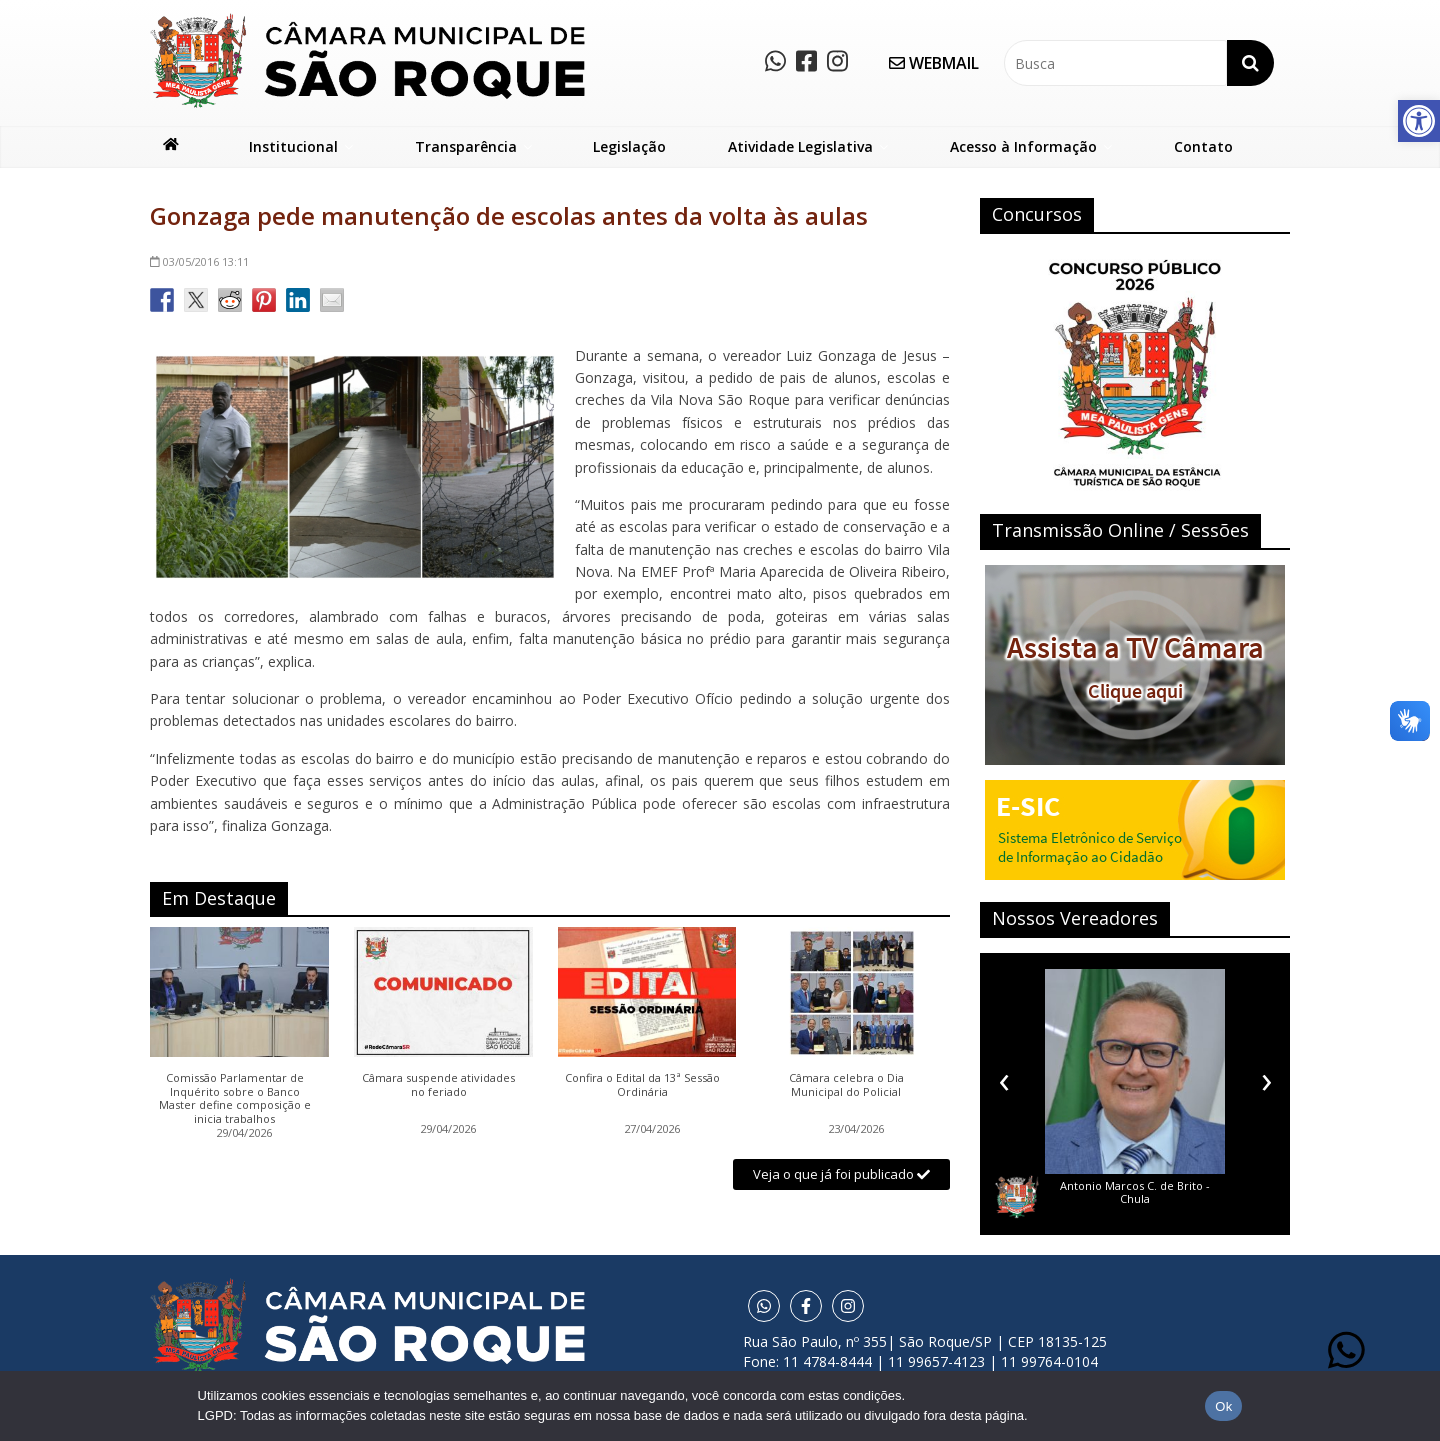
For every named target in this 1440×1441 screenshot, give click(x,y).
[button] (1419, 121)
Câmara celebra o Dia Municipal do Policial (846, 1085)
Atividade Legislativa (800, 146)
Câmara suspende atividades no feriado (438, 1085)
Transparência (466, 146)
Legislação (629, 146)
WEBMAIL (934, 63)
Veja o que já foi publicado (841, 1174)
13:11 (199, 261)
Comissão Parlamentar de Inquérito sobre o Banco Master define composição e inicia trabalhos (235, 1098)
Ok (1223, 1406)
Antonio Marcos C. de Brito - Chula (1135, 1192)
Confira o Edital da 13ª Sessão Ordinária (642, 1085)
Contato (1203, 146)
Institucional (293, 146)
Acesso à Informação (1023, 146)
